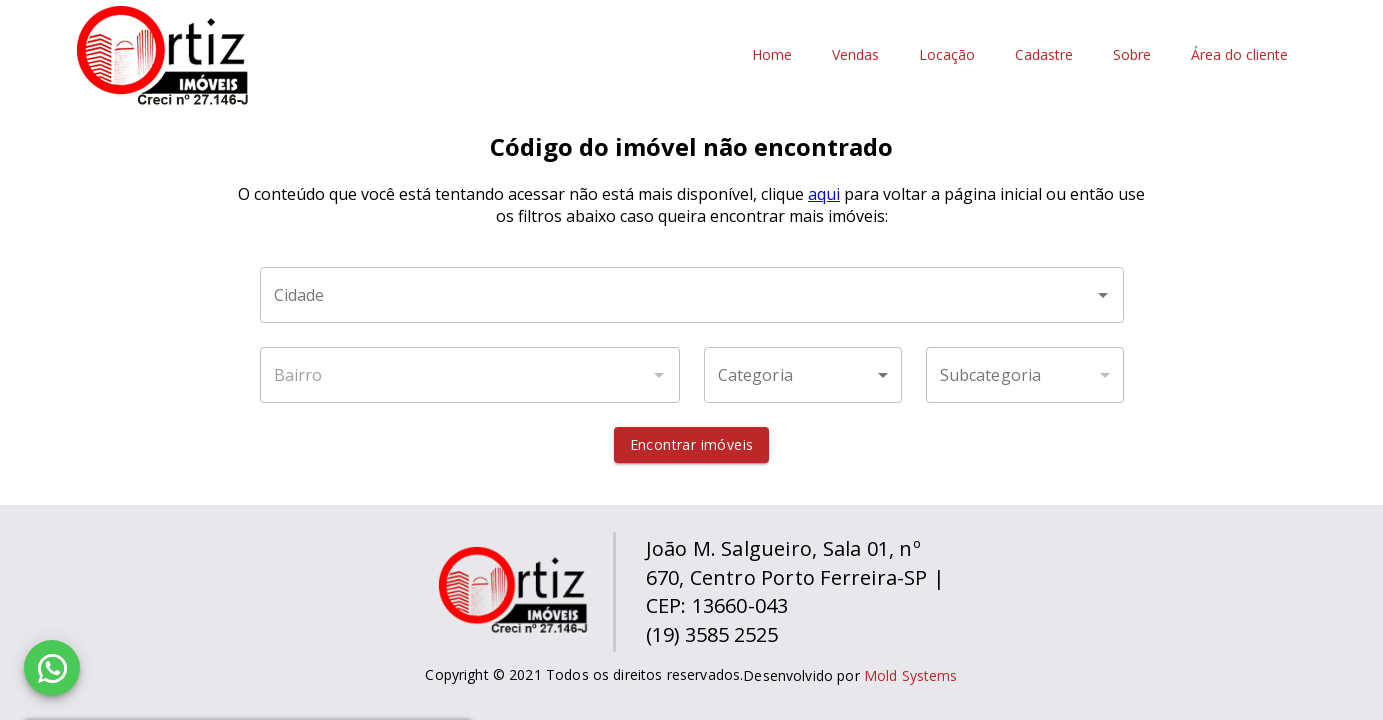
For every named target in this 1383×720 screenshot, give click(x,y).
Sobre (1132, 55)
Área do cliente (1239, 55)
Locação (947, 55)
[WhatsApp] (52, 668)
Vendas (855, 55)
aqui (824, 194)
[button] (803, 375)
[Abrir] (1103, 295)
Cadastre (1044, 55)
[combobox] (692, 295)
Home (772, 55)
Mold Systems (911, 675)
